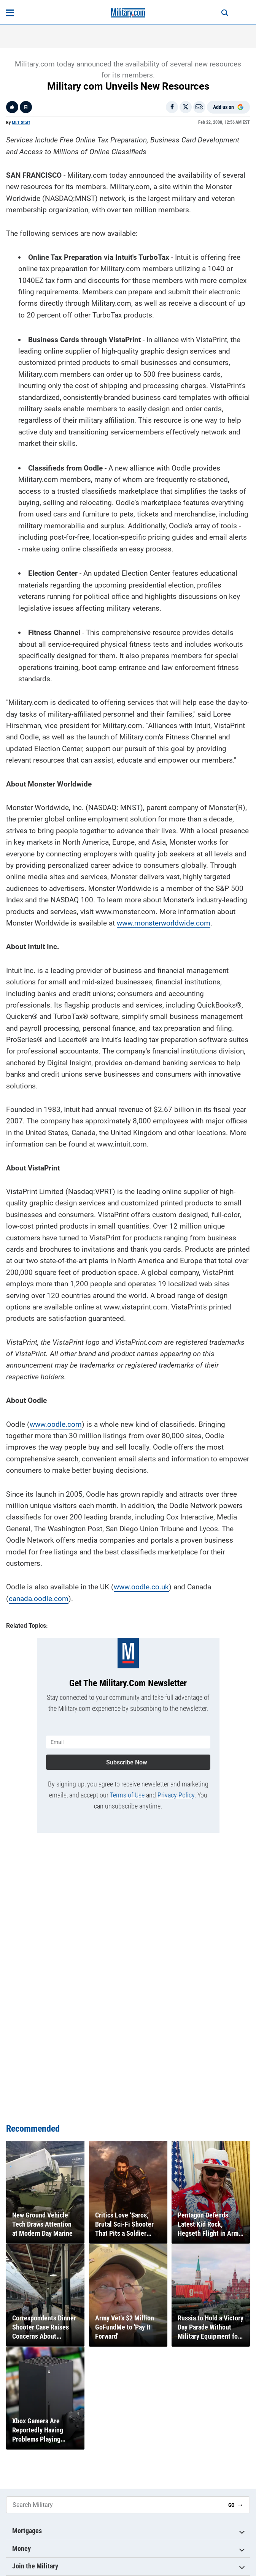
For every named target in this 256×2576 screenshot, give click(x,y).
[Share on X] (186, 107)
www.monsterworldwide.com (163, 923)
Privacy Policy (175, 1795)
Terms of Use (127, 1795)
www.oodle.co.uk (141, 1587)
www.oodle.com (56, 1424)
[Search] (224, 13)
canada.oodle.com (38, 1598)
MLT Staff (21, 122)
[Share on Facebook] (172, 107)
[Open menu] (10, 13)
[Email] (199, 107)
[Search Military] (114, 2505)
